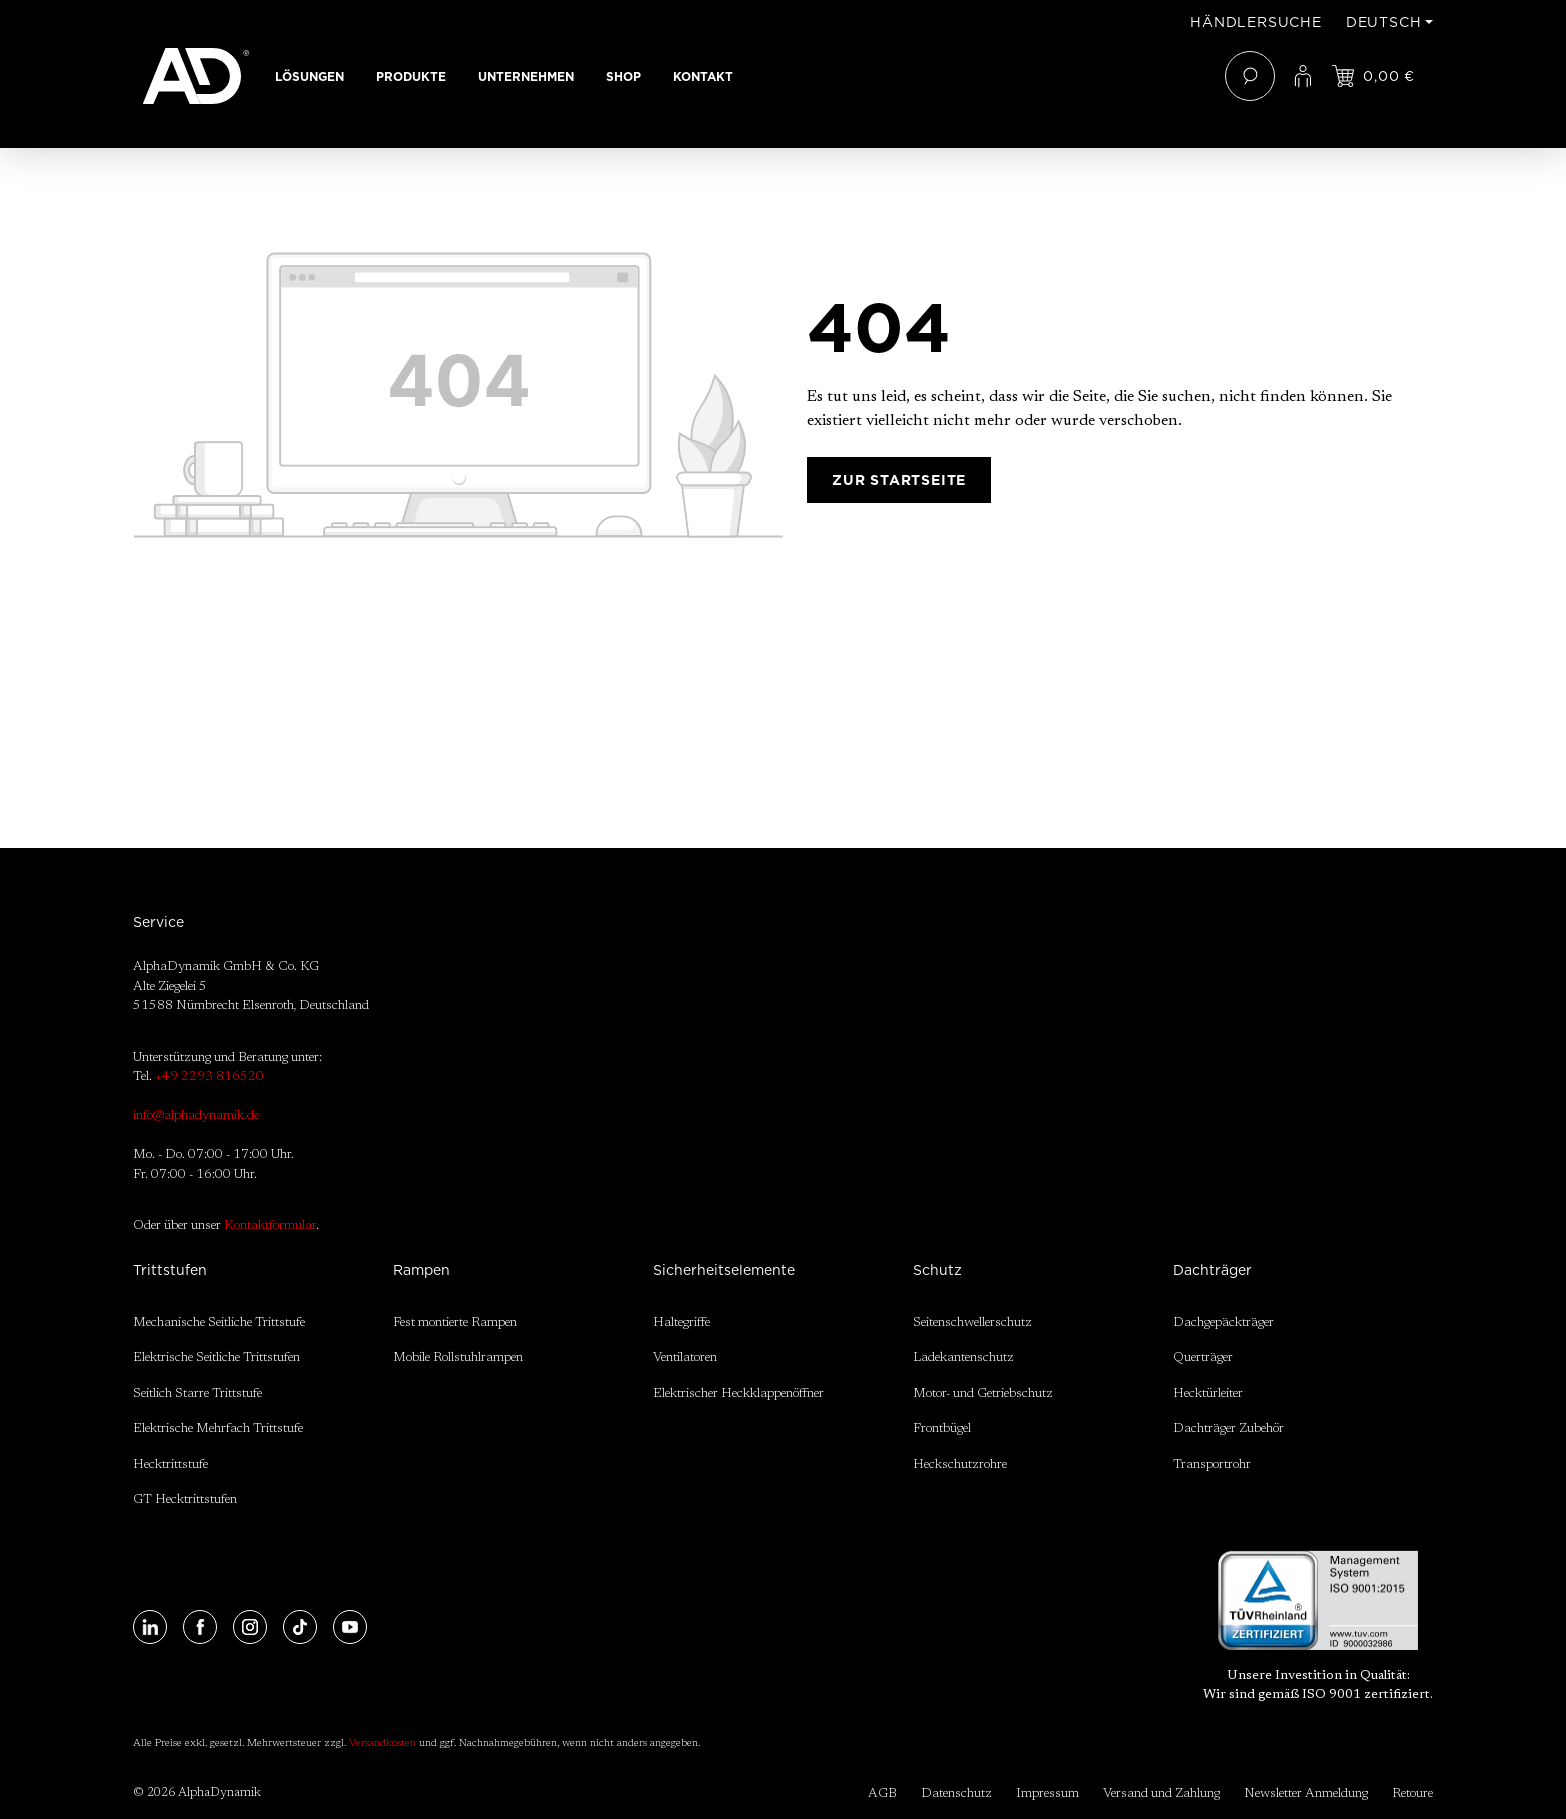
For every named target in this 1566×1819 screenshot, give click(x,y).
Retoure (1412, 1793)
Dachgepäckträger (1223, 1322)
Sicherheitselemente (724, 1270)
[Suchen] (1250, 76)
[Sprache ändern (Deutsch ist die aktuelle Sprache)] (1389, 22)
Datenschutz (956, 1793)
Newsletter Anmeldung (1306, 1793)
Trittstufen (170, 1270)
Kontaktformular (270, 1225)
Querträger (1203, 1357)
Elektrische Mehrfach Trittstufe (218, 1428)
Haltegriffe (681, 1322)
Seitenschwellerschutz (972, 1322)
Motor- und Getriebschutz (983, 1393)
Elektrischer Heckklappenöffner (738, 1393)
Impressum (1047, 1793)
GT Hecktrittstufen (185, 1499)
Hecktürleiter (1208, 1393)
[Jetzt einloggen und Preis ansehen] (1373, 76)
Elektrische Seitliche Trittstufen (216, 1357)
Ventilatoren (685, 1357)
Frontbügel (942, 1428)
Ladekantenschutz (963, 1357)
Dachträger (1212, 1270)
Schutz (937, 1270)
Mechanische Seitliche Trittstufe (219, 1322)
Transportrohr (1212, 1464)
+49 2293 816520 (209, 1076)
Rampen (421, 1270)
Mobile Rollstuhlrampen (458, 1357)
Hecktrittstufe (170, 1464)
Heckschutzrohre (960, 1464)
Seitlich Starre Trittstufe (197, 1393)
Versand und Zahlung (1161, 1793)
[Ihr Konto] (1303, 76)
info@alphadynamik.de (196, 1115)
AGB (882, 1793)
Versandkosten (382, 1744)
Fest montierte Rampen (455, 1322)
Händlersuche (1256, 22)
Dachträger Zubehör (1228, 1428)
